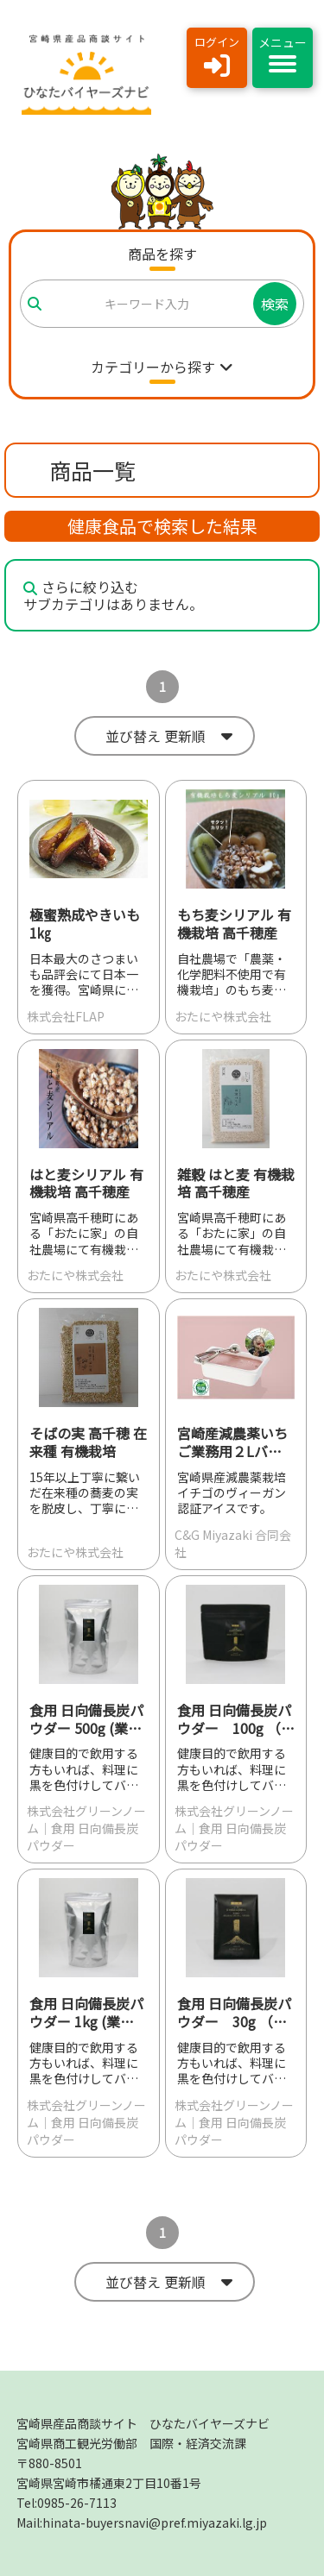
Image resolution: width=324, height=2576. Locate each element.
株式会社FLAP (66, 1016)
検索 (275, 303)
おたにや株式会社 (223, 1016)
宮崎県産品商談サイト (143, 2423)
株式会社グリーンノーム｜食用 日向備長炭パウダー (86, 1828)
